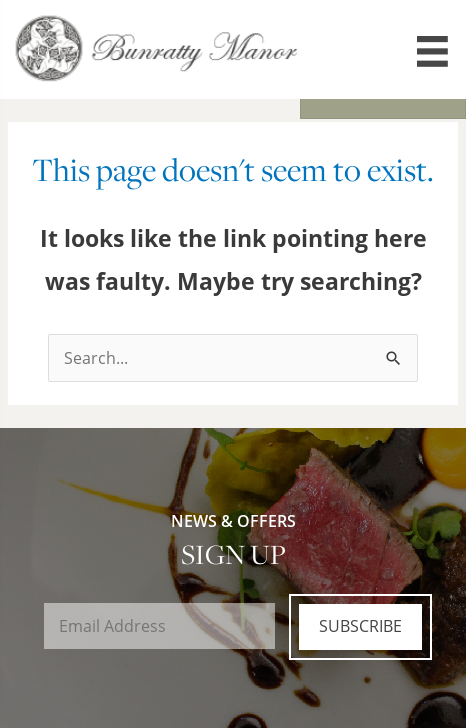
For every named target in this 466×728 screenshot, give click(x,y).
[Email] (159, 626)
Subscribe (360, 626)
